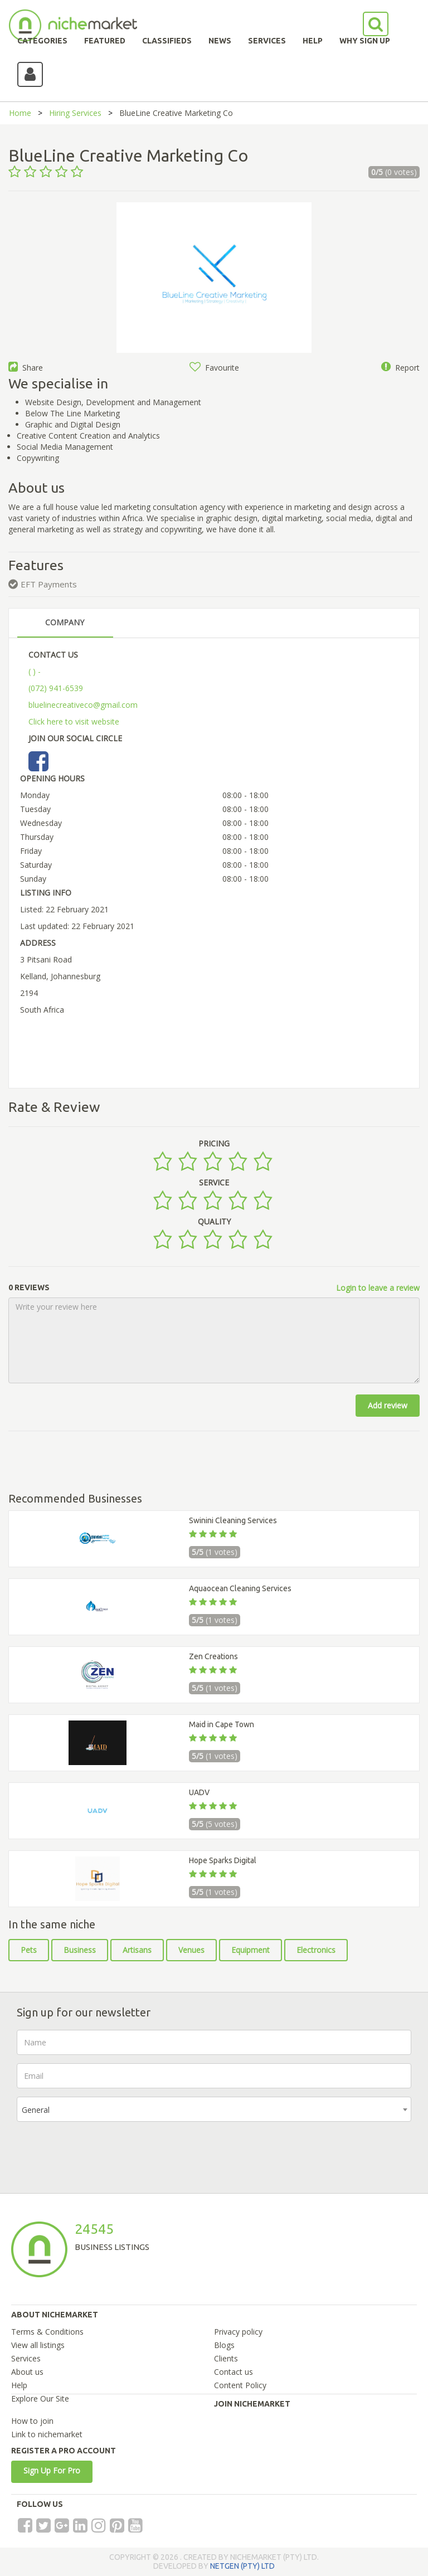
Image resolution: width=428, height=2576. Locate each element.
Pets (29, 1950)
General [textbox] (36, 2109)
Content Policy (240, 2385)
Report (400, 367)
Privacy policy (238, 2331)
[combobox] (214, 2109)
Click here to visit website (73, 721)
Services (26, 2358)
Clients (226, 2358)
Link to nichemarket (46, 2434)
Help (19, 2385)
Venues (191, 1950)
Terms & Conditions (47, 2331)
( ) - (34, 671)
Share (25, 367)
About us (27, 2371)
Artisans (137, 1950)
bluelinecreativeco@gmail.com (83, 704)
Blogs (224, 2345)
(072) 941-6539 (55, 688)
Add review (387, 1405)
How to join (32, 2420)
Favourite (214, 367)
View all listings (38, 2345)
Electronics (315, 1950)
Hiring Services (75, 113)
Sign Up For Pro (51, 2470)
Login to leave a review (378, 1287)
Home (20, 113)
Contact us (233, 2371)
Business (80, 1950)
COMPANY (64, 622)
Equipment (250, 1950)
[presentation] (101, 2152)
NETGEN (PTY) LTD (242, 2566)
